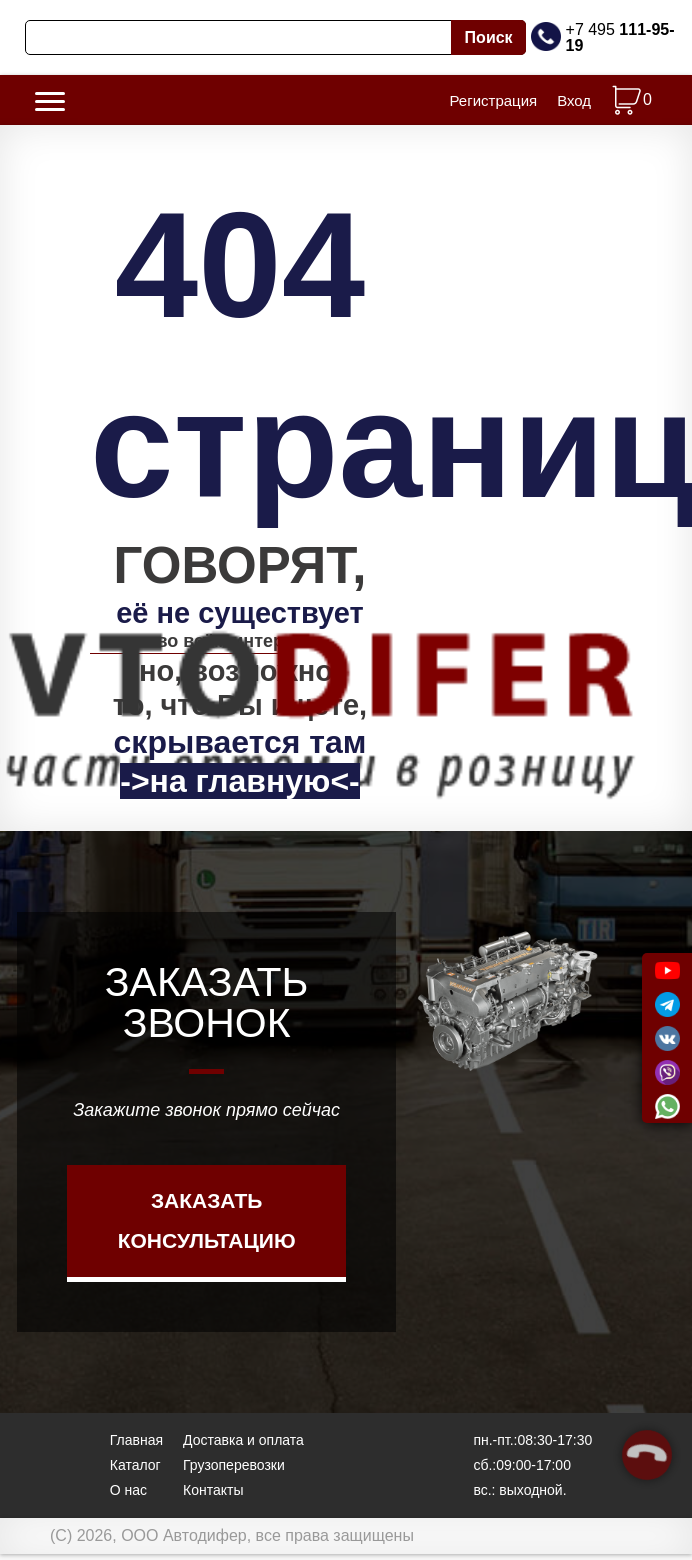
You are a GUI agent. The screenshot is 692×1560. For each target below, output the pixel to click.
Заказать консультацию (207, 1233)
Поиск (489, 37)
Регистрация (493, 106)
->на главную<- (239, 794)
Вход (574, 106)
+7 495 (620, 37)
